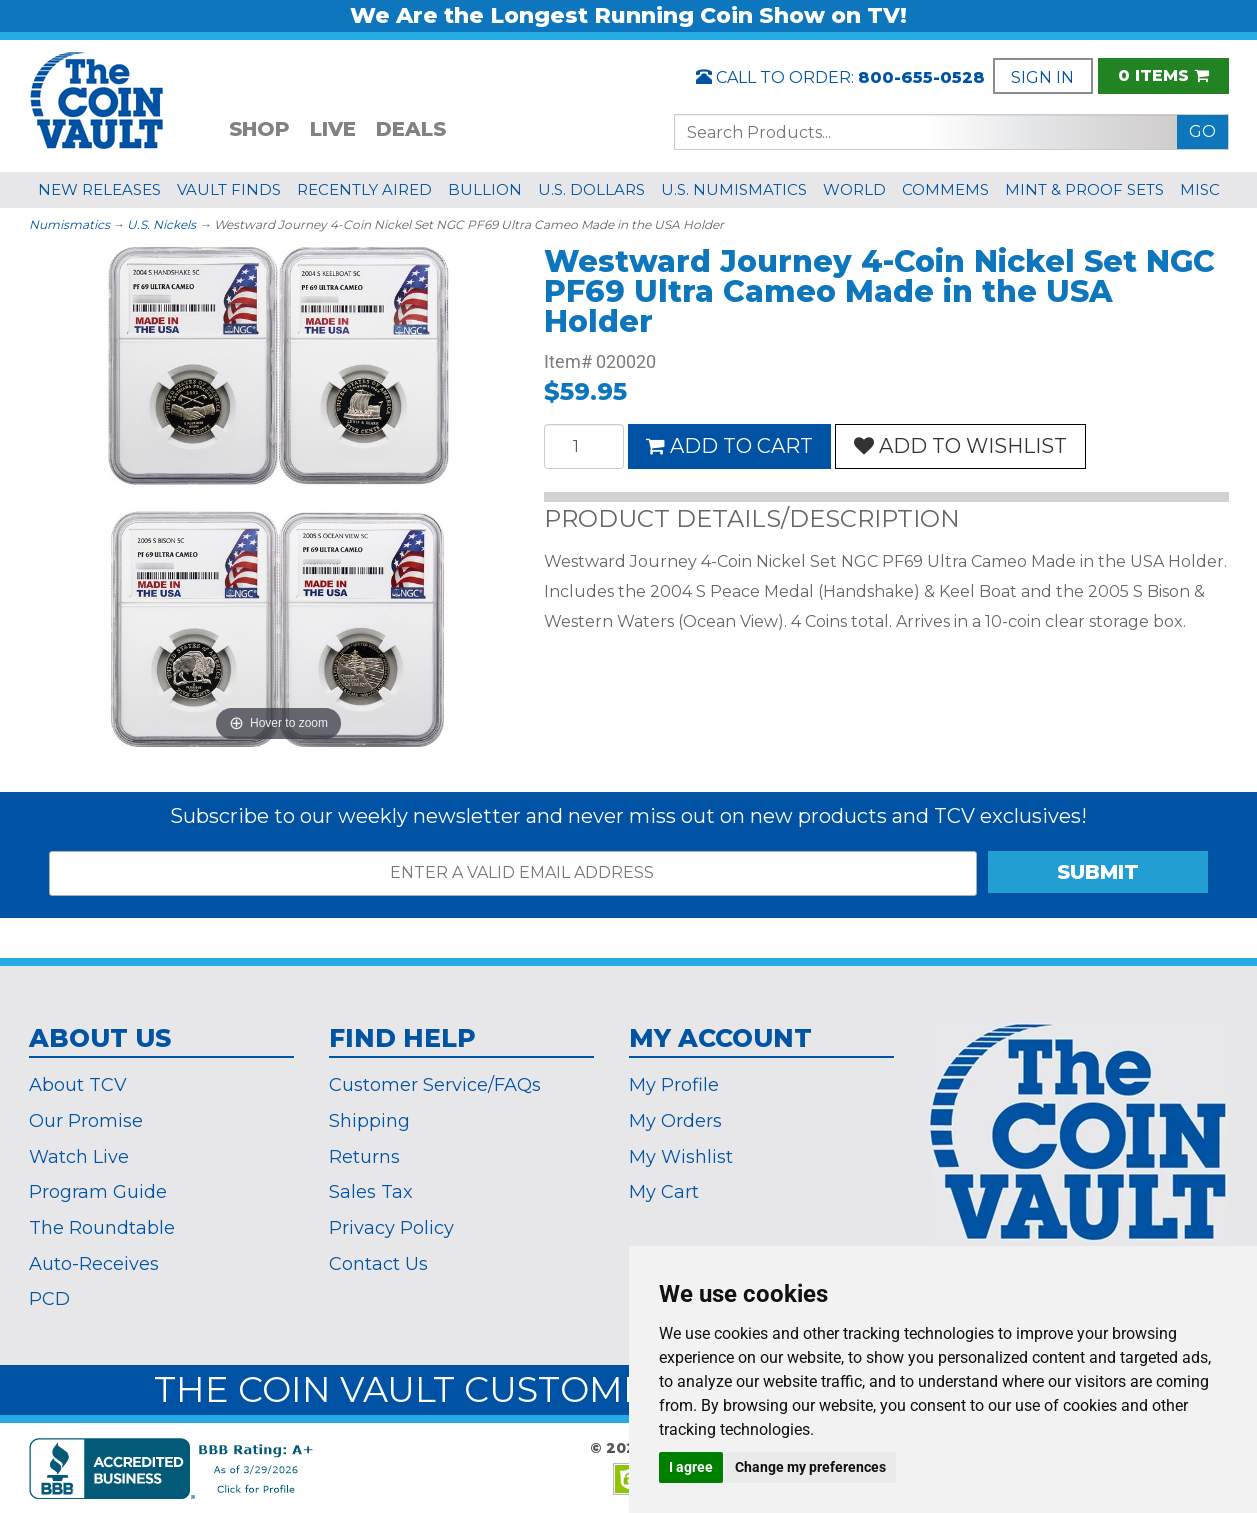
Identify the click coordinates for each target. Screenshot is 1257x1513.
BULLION (485, 189)
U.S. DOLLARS (591, 189)
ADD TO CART (729, 446)
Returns (364, 1157)
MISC (1200, 189)
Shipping (369, 1121)
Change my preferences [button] (810, 1467)
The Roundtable (102, 1228)
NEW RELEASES (99, 189)
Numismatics (69, 224)
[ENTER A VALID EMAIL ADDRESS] (513, 873)
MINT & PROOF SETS (1084, 189)
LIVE (333, 129)
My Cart (664, 1192)
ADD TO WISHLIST (960, 446)
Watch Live (79, 1157)
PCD (49, 1299)
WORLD (854, 189)
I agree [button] (691, 1467)
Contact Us (378, 1264)
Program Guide (98, 1192)
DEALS (411, 129)
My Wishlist (681, 1157)
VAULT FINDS (229, 189)
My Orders (675, 1121)
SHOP (259, 129)
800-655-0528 (921, 77)
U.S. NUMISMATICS (734, 189)
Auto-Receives (94, 1264)
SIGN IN (1042, 77)
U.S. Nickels (161, 224)
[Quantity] (584, 446)
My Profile (674, 1085)
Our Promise (86, 1121)
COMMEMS (945, 189)
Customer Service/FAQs (435, 1085)
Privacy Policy (391, 1228)
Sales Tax (371, 1192)
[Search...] (925, 132)
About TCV (78, 1085)
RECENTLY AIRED (364, 189)
